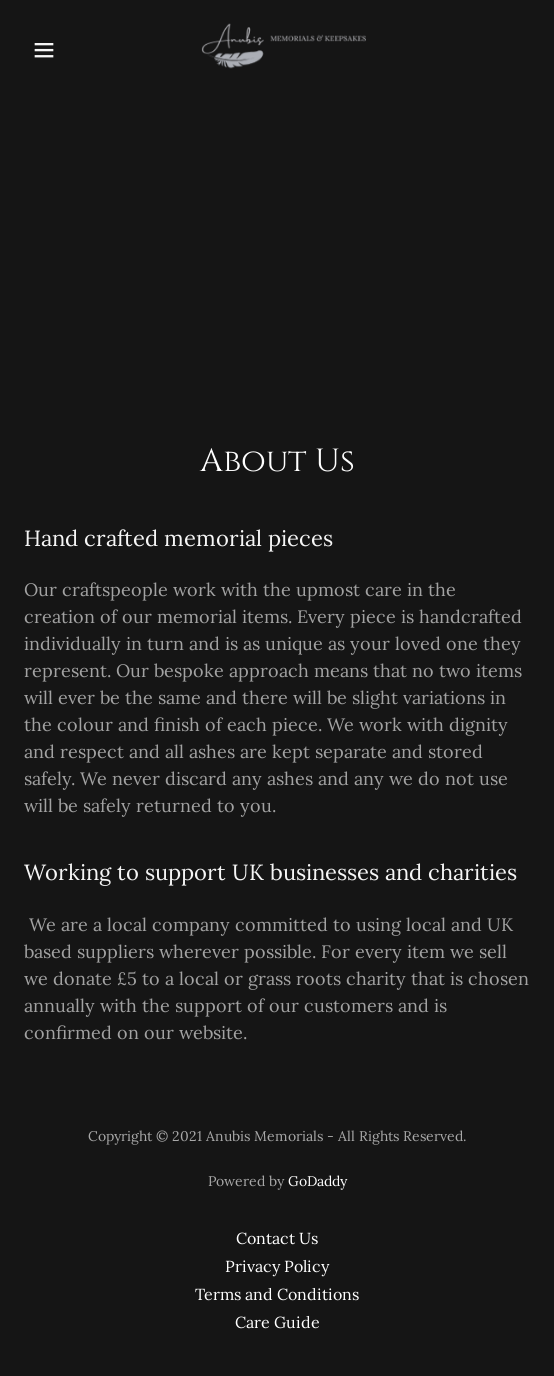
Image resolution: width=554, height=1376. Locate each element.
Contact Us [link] (277, 1238)
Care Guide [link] (277, 1322)
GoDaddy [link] (317, 1181)
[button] (58, 50)
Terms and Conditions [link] (277, 1294)
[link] (277, 50)
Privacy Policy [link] (277, 1266)
